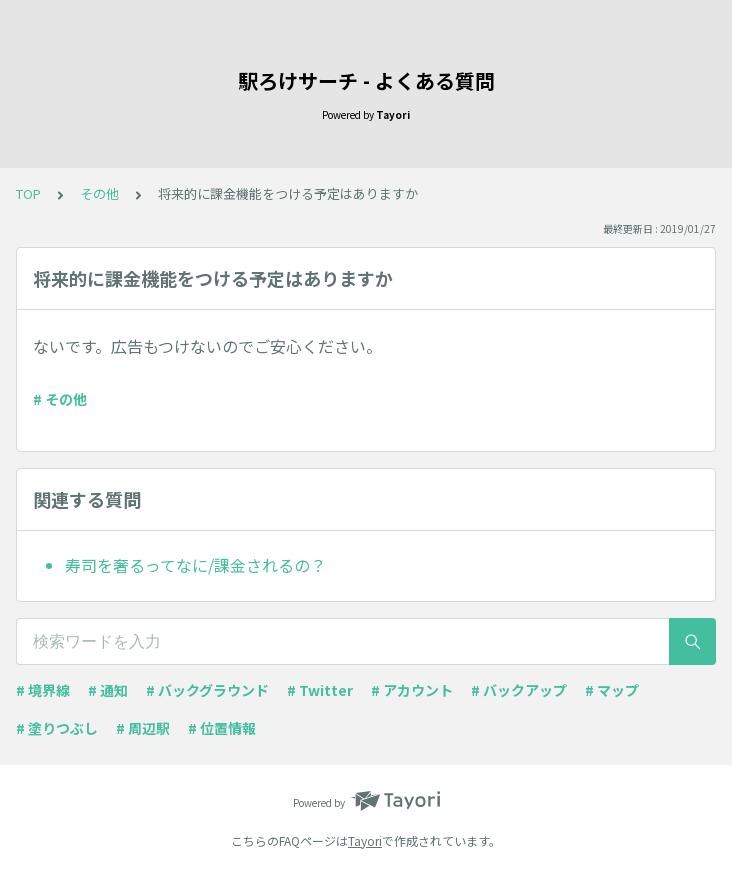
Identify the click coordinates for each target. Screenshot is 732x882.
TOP (28, 193)
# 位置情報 (222, 728)
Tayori (365, 840)
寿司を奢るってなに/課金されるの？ (195, 565)
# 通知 (108, 690)
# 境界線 (43, 690)
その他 (99, 193)
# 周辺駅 (143, 728)
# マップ (612, 690)
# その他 (60, 399)
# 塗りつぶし (57, 728)
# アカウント (412, 690)
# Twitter (320, 690)
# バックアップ (519, 690)
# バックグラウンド (207, 690)
